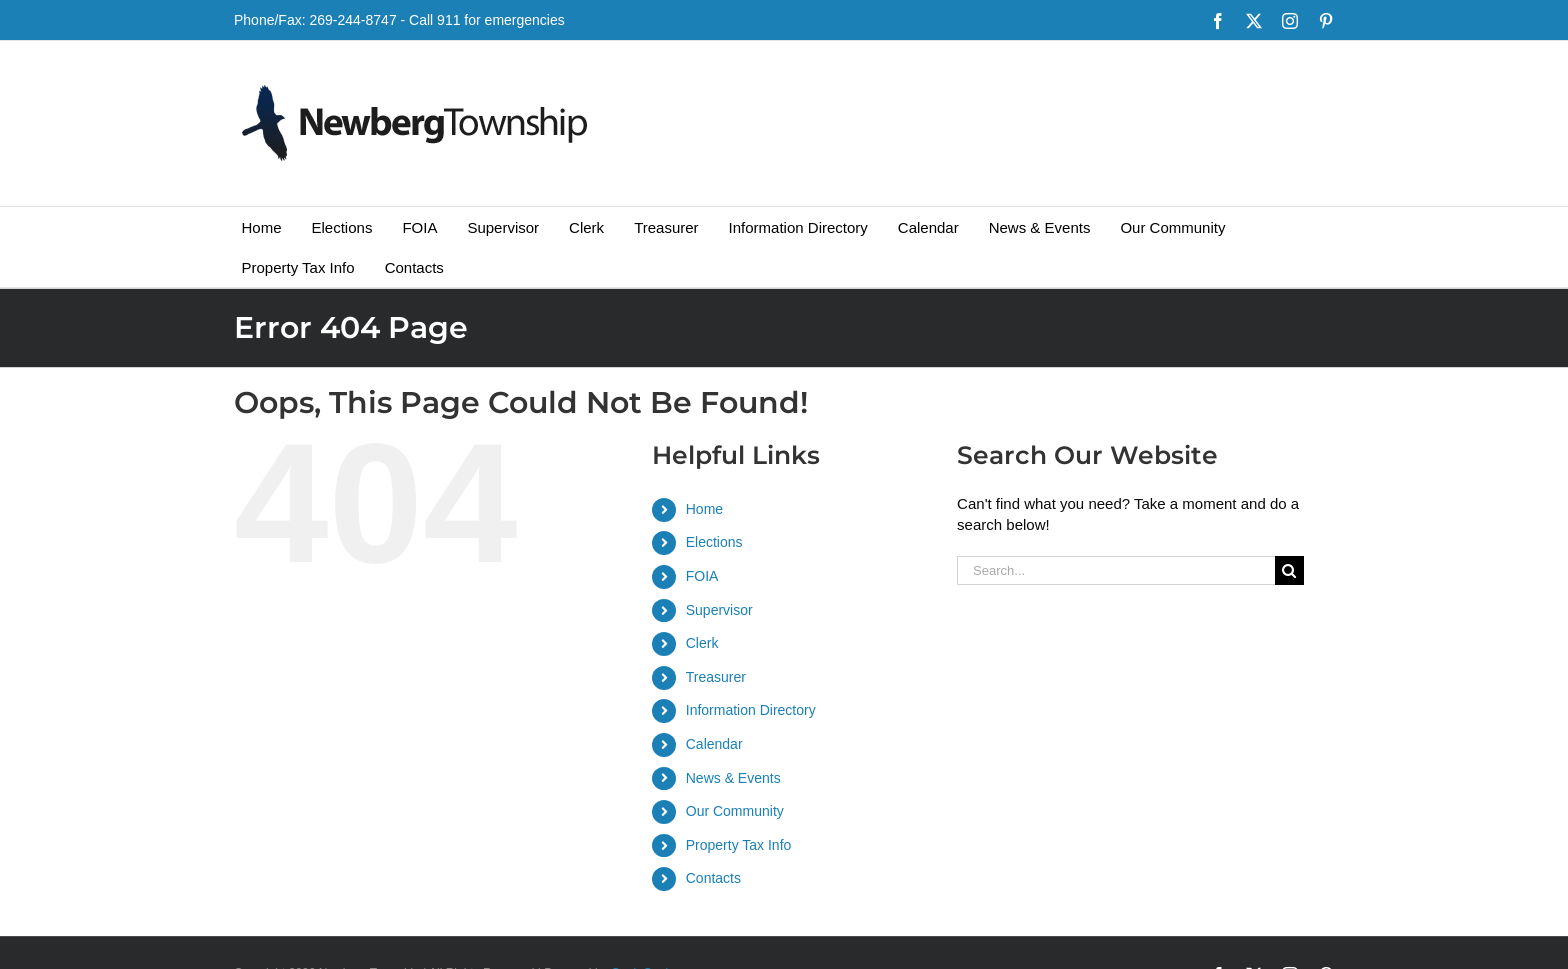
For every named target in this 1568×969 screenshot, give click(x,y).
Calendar (714, 744)
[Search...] (1116, 570)
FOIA (702, 576)
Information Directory (751, 710)
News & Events (733, 778)
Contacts (713, 878)
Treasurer (716, 677)
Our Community (735, 811)
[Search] (1289, 570)
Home (704, 509)
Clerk (702, 643)
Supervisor (719, 610)
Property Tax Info (739, 845)
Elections (714, 542)
